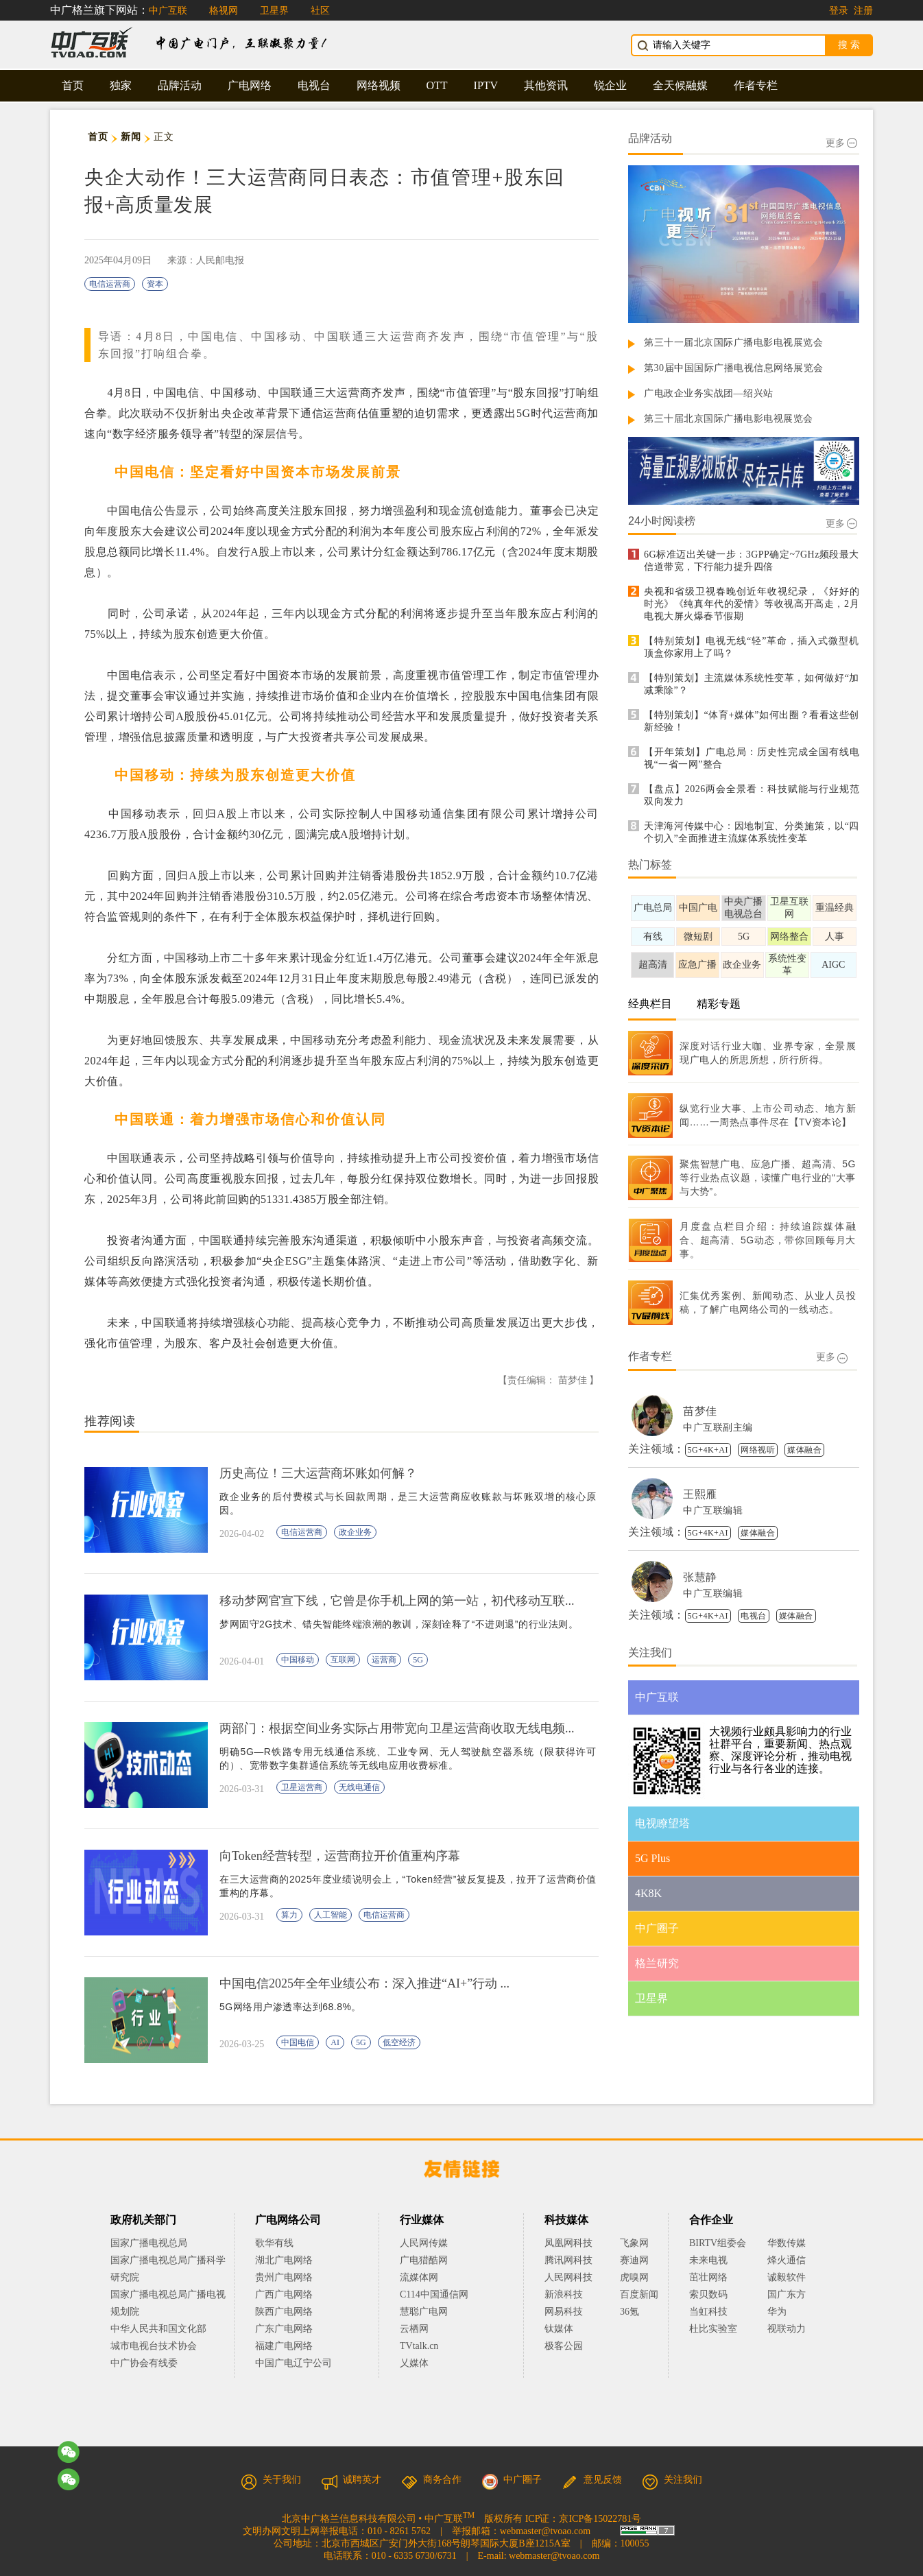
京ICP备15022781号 (600, 2519)
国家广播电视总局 (148, 2243)
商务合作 (431, 2479)
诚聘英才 (351, 2479)
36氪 (629, 2311)
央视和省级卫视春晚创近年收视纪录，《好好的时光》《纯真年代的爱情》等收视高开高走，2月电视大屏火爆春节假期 (751, 603)
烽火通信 (786, 2260)
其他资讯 (546, 85)
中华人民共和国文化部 (158, 2329)
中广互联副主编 (718, 1427)
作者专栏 (756, 85)
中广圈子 (511, 2479)
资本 (155, 284)
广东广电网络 (284, 2329)
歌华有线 (274, 2243)
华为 (786, 2311)
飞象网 (634, 2243)
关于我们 (271, 2479)
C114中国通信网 (434, 2294)
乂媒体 (414, 2363)
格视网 (223, 10)
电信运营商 (109, 284)
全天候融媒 (680, 85)
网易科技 (563, 2311)
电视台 (314, 85)
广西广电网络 (284, 2294)
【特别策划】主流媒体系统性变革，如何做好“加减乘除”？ (751, 684)
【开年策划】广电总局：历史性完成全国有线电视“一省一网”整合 (751, 758)
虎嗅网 (634, 2277)
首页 (73, 85)
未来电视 (708, 2260)
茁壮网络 (708, 2277)
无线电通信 (359, 1787)
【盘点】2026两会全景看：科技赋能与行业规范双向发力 (751, 795)
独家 (121, 85)
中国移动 (297, 1660)
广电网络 (250, 85)
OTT (437, 85)
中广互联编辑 (713, 1510)
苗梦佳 (700, 1411)
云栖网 (414, 2329)
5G (418, 1660)
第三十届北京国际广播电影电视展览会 (728, 419)
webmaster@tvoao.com (545, 2531)
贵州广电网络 (284, 2277)
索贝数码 (708, 2294)
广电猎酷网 (424, 2260)
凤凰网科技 (568, 2243)
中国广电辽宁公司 (293, 2363)
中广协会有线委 (144, 2363)
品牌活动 (180, 85)
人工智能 (330, 1915)
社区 (320, 10)
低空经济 (399, 2042)
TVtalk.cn (419, 2346)
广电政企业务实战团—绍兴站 (709, 393)
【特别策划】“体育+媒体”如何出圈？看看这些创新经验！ (751, 721)
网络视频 (378, 85)
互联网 (343, 1660)
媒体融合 (804, 1450)
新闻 (131, 137)
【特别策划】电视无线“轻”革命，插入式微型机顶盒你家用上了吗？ (751, 647)
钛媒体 (558, 2329)
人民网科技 (568, 2277)
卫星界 (274, 10)
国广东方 (786, 2294)
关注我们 (672, 2479)
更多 (841, 143)
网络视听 (758, 1450)
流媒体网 (419, 2277)
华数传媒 (786, 2243)
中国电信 (297, 2042)
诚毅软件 (786, 2277)
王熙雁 (700, 1494)
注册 (863, 10)
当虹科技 (708, 2311)
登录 (838, 10)
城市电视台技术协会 (153, 2346)
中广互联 (168, 10)
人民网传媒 (424, 2243)
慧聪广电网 (424, 2311)
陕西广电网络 (284, 2311)
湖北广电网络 (284, 2260)
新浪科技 (563, 2294)
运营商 (384, 1660)
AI (335, 2042)
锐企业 (610, 85)
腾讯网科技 (568, 2260)
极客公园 (563, 2346)
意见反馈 (592, 2479)
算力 (289, 1915)
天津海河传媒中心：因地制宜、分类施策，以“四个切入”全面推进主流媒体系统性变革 (751, 832)
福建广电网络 (284, 2346)
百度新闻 (639, 2294)
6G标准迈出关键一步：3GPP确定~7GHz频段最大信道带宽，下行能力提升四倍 (751, 560)
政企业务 (355, 1532)
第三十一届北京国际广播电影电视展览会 (733, 342)
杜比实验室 (713, 2329)
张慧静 (700, 1577)
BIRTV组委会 (717, 2243)
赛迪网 (634, 2260)
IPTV (486, 85)
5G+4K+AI (708, 1450)
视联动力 (786, 2329)
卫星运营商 (301, 1787)
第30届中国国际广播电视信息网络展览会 (734, 368)
